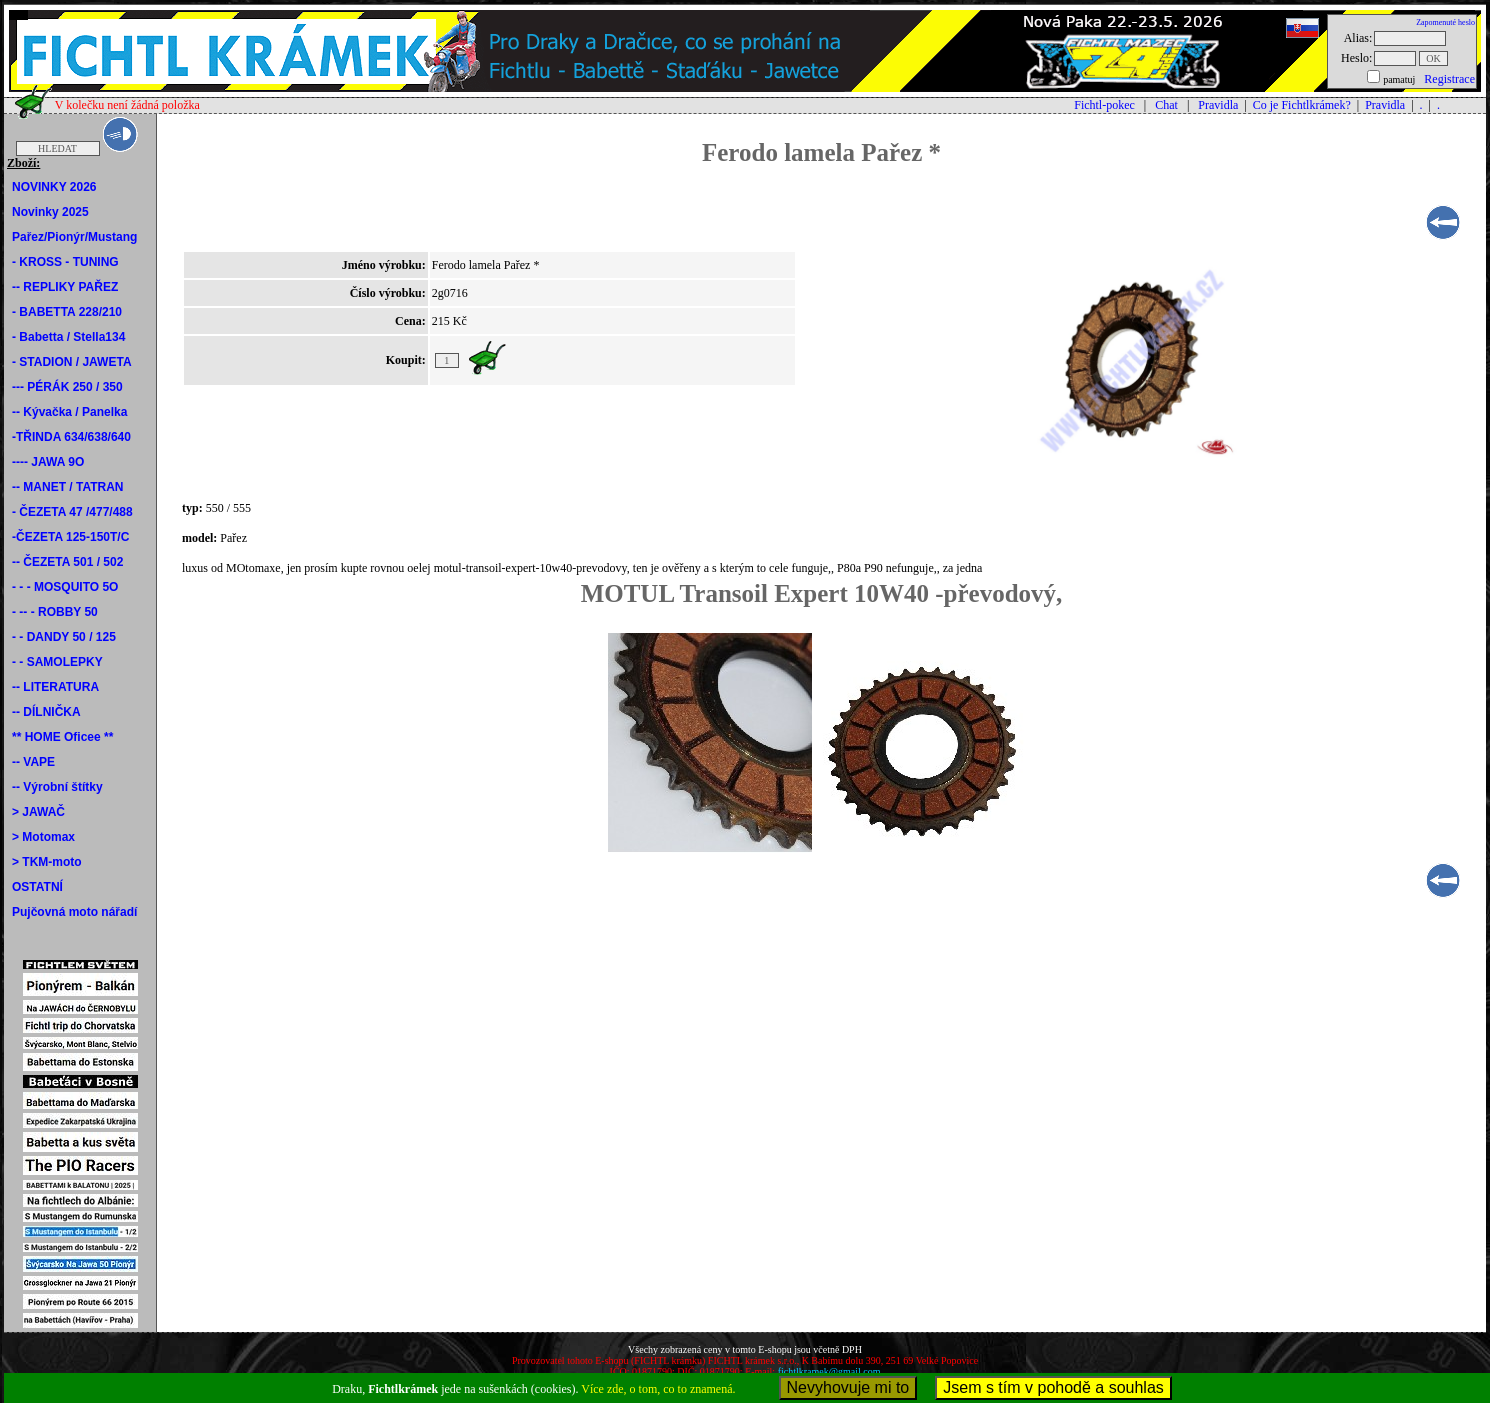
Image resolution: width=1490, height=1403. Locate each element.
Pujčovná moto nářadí (74, 912)
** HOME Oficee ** (62, 737)
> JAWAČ (38, 812)
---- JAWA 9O (48, 462)
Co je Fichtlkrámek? (1302, 105)
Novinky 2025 (50, 212)
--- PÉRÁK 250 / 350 (67, 387)
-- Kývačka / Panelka (69, 412)
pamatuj (1399, 79)
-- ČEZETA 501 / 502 (67, 562)
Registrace (1449, 79)
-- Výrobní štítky (57, 787)
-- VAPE (33, 762)
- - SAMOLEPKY (57, 662)
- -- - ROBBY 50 (55, 612)
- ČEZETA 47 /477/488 (72, 512)
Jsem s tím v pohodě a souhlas (1053, 1387)
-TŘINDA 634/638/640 (71, 437)
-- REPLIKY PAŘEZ (65, 287)
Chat (1166, 105)
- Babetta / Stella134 (68, 337)
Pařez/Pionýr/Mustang (74, 237)
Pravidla (1218, 105)
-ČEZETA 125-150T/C (70, 537)
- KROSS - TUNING (65, 262)
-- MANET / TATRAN (68, 487)
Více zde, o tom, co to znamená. (658, 1389)
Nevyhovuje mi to (848, 1387)
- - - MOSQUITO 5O (65, 587)
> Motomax (43, 837)
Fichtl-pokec (1104, 105)
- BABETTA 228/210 (67, 312)
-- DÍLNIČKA (46, 712)
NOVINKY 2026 (54, 187)
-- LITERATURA (55, 687)
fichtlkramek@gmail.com (829, 1371)
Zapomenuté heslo (1445, 22)
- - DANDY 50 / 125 (64, 637)
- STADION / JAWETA (72, 362)
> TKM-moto (47, 862)
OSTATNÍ (37, 887)
